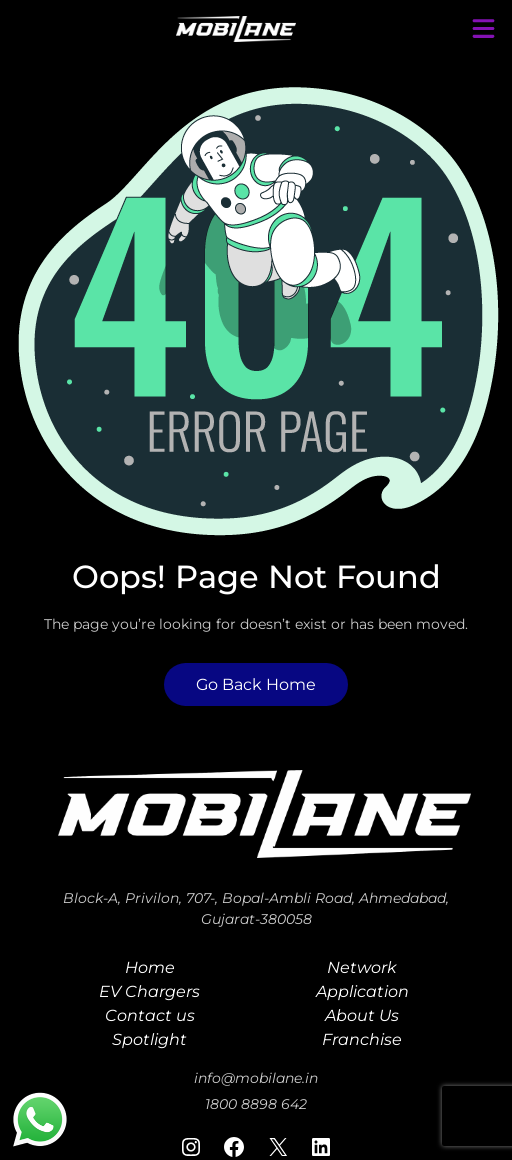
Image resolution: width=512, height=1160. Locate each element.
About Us (362, 1016)
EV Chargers (149, 992)
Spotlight (149, 1040)
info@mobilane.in (256, 1078)
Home (150, 968)
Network (362, 968)
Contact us (150, 1016)
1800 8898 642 (256, 1104)
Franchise (362, 1040)
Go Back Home (256, 684)
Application (362, 992)
